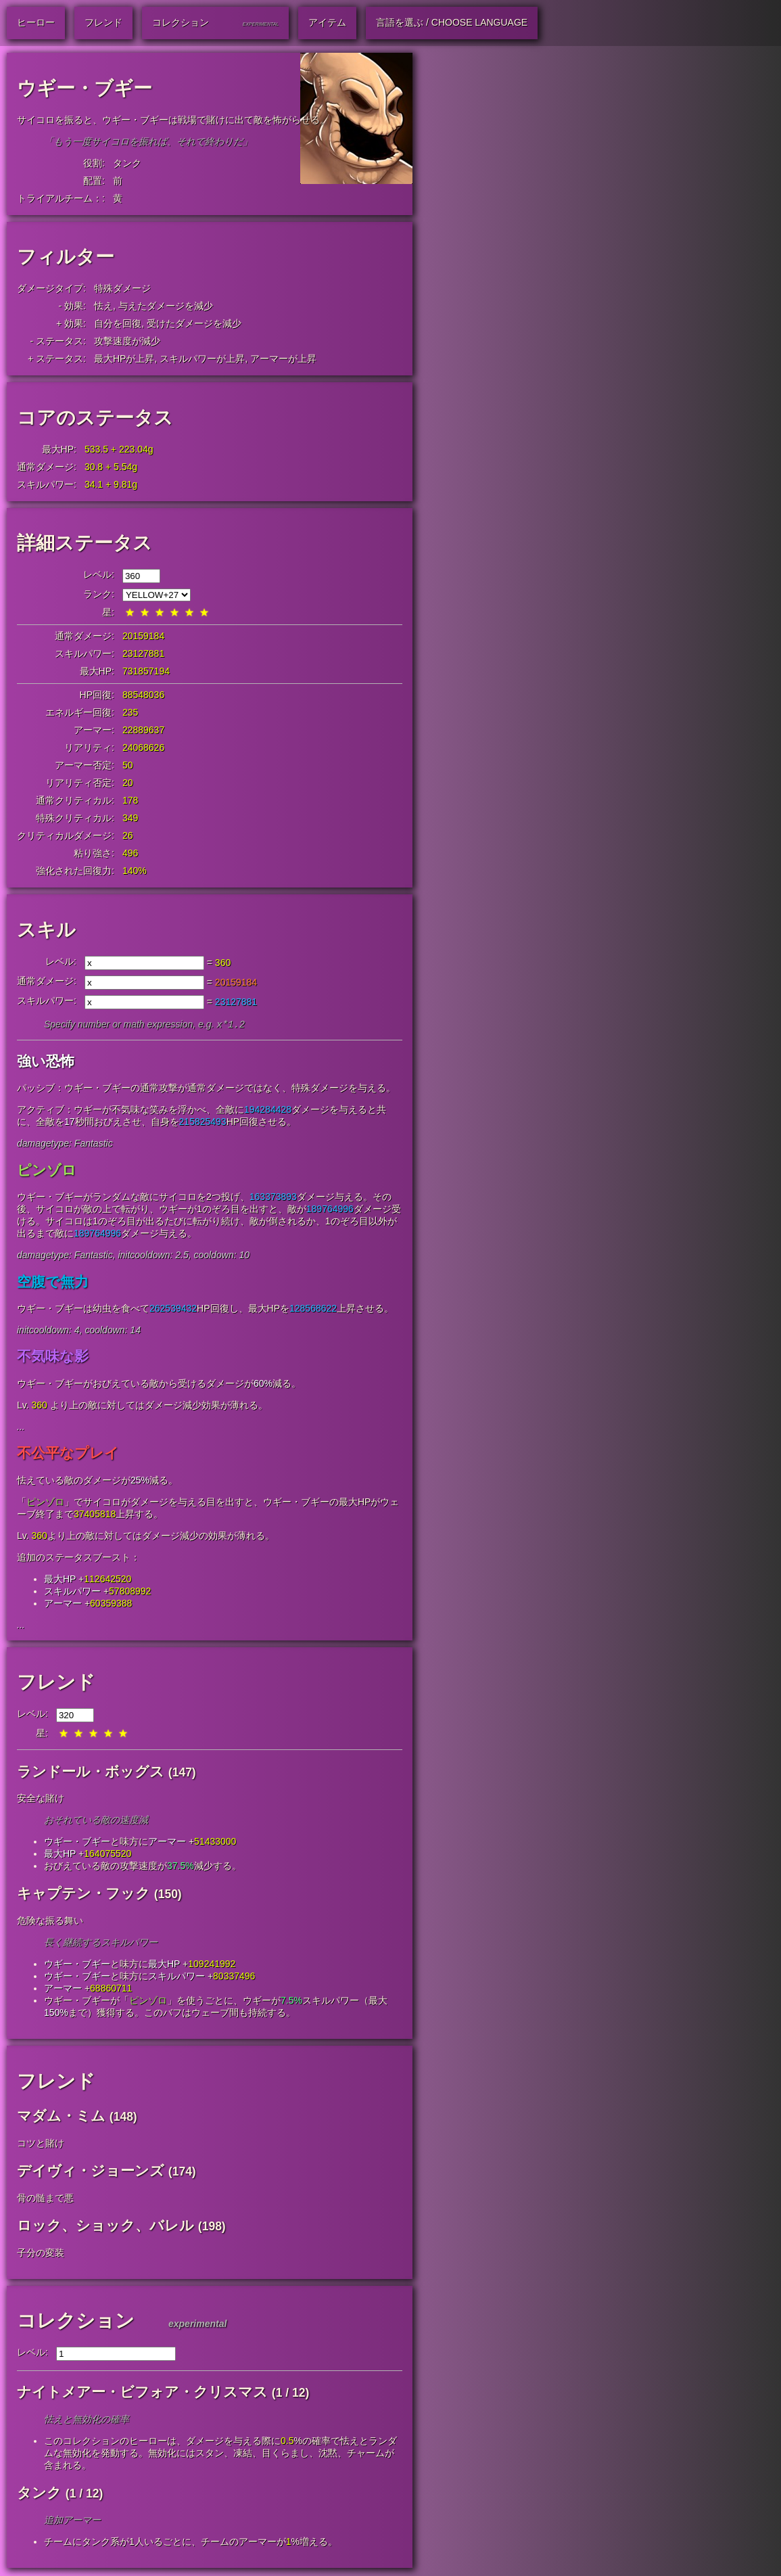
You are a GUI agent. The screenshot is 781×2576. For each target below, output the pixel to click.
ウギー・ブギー (77, 1842)
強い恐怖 (45, 1062)
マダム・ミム (61, 2117)
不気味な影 (53, 1357)
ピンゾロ (46, 1171)
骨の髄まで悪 (45, 2199)
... (21, 1428)
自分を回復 (117, 323)
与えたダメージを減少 (165, 305)
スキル (46, 929)
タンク (127, 163)
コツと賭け (40, 2144)
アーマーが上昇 (283, 358)
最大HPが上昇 (124, 358)
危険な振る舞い (50, 1921)
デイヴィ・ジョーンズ (90, 2172)
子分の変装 (40, 2254)
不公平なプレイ (68, 1454)
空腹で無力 (53, 1283)
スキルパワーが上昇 (202, 358)
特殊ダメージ (122, 288)
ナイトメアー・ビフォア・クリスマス (142, 2393)
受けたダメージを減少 (194, 323)
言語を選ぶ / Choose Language (451, 22)
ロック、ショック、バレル (105, 2226)
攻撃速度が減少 (127, 341)
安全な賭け (40, 1799)
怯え (103, 305)
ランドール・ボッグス (90, 1772)
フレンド (56, 1683)
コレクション (76, 2322)
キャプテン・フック (83, 1894)
